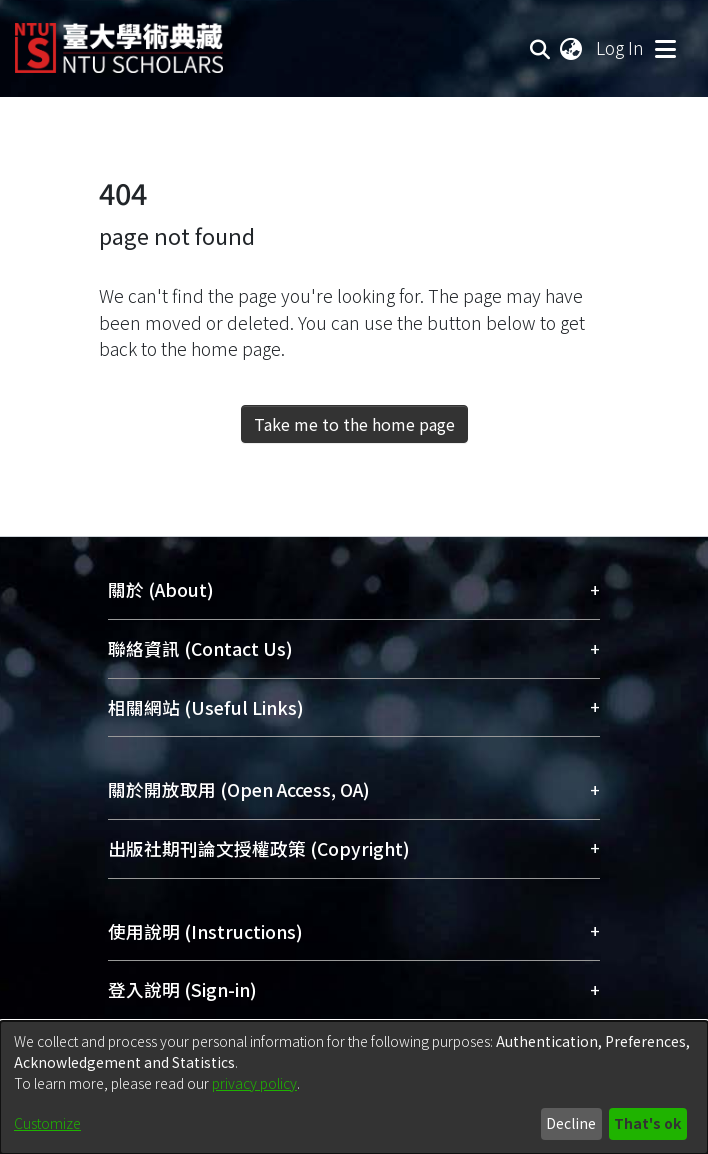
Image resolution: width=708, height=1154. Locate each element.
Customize (47, 1123)
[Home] (119, 40)
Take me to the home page (354, 424)
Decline (571, 1123)
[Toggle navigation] (665, 48)
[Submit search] (540, 48)
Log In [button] (621, 47)
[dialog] (354, 1087)
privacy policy (254, 1083)
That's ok (647, 1123)
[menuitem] (572, 48)
